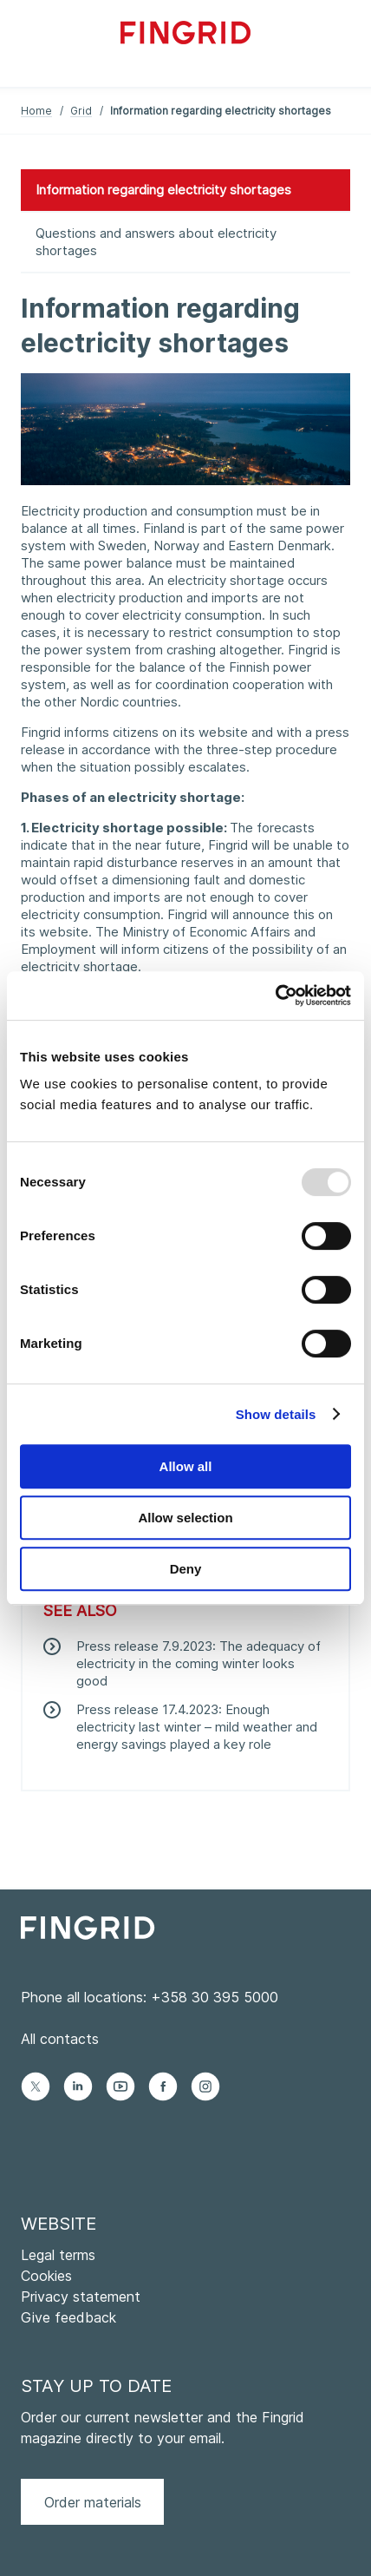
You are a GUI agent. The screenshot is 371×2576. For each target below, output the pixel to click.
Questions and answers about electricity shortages (156, 242)
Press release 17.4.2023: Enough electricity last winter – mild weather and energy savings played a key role (196, 1726)
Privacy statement (80, 2296)
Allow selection (185, 1517)
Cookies (46, 2275)
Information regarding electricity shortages (163, 189)
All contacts (60, 2038)
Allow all (185, 1466)
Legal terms (58, 2255)
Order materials (92, 2502)
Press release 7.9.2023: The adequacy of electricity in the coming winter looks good (198, 1663)
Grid (81, 110)
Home (36, 110)
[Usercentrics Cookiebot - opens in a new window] (275, 995)
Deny (186, 1568)
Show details (276, 1414)
